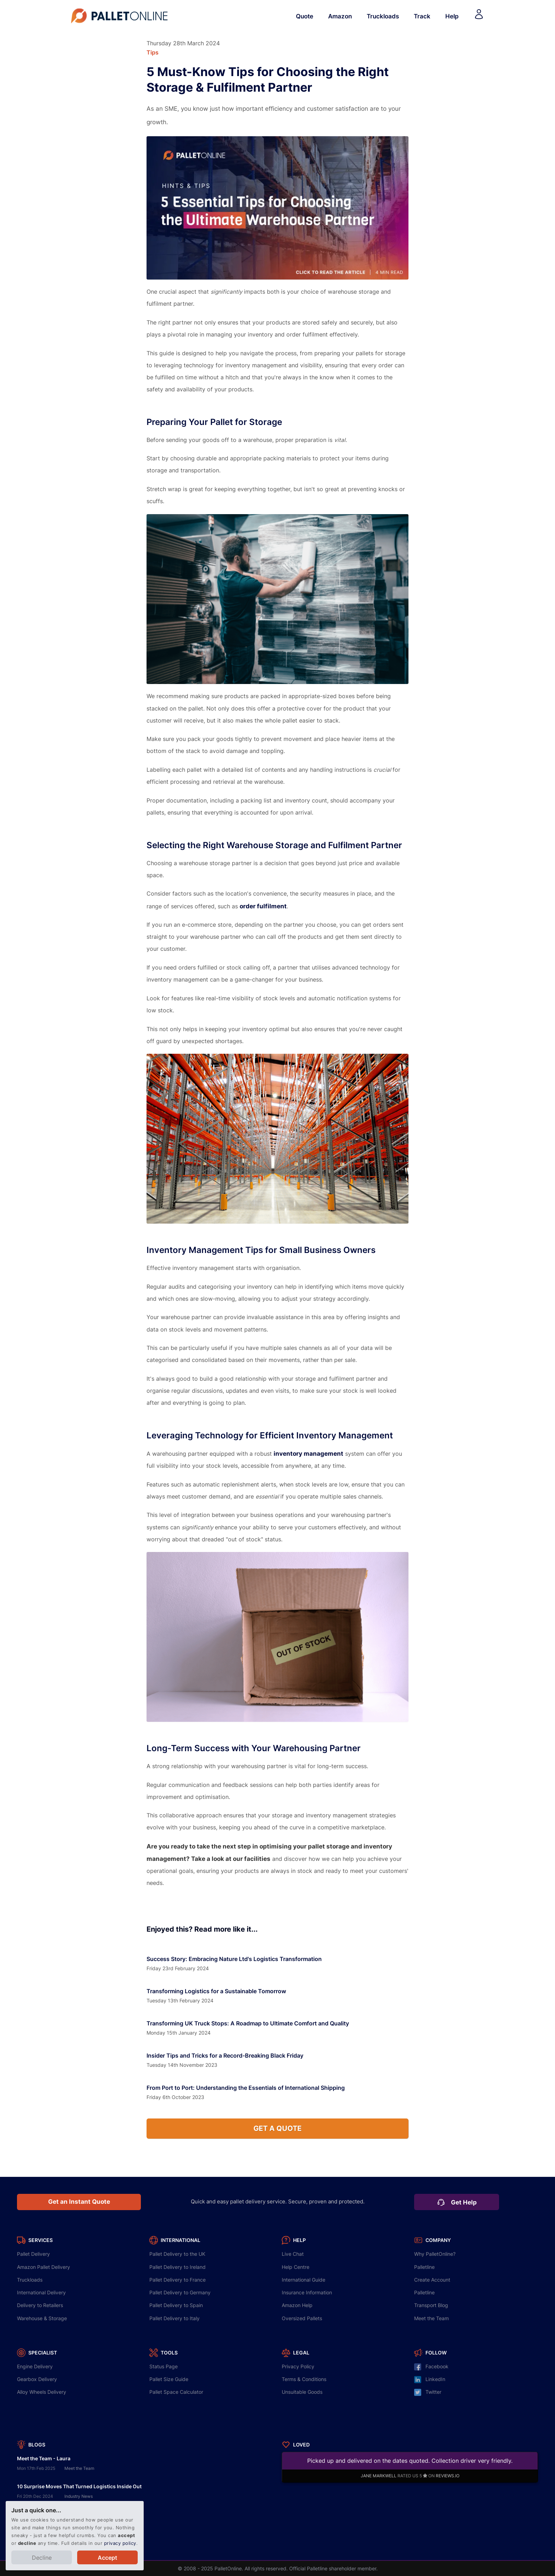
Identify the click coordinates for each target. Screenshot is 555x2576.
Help (452, 16)
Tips (153, 52)
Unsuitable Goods (302, 2392)
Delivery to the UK (177, 2254)
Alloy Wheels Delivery (41, 2392)
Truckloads (383, 16)
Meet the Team (431, 2318)
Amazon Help (297, 2305)
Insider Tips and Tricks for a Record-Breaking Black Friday (225, 2055)
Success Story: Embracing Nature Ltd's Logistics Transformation (234, 1958)
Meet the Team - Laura (43, 2458)
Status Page (163, 2366)
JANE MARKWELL (378, 2475)
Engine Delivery (35, 2366)
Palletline (424, 2267)
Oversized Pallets (302, 2318)
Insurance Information (307, 2292)
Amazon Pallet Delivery (43, 2267)
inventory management (308, 1453)
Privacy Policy (298, 2366)
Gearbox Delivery (37, 2379)
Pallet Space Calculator (176, 2392)
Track (422, 16)
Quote (304, 16)
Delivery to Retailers (40, 2305)
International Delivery (41, 2292)
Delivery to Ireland (177, 2267)
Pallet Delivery (33, 2254)
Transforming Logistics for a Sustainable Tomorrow (216, 1991)
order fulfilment (263, 906)
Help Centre (295, 2267)
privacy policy (120, 2543)
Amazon (340, 16)
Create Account (432, 2280)
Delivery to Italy (174, 2318)
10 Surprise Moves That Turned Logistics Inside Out (79, 2486)
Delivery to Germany (180, 2292)
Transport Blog (431, 2305)
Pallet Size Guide (168, 2379)
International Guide (303, 2280)
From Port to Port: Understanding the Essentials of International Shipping (246, 2087)
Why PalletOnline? (435, 2254)
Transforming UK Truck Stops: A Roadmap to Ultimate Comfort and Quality (248, 2023)
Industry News (78, 2496)
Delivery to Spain (176, 2305)
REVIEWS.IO (447, 2475)
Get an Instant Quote (79, 2201)
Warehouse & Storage (42, 2318)
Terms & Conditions (304, 2379)
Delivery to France (177, 2280)
